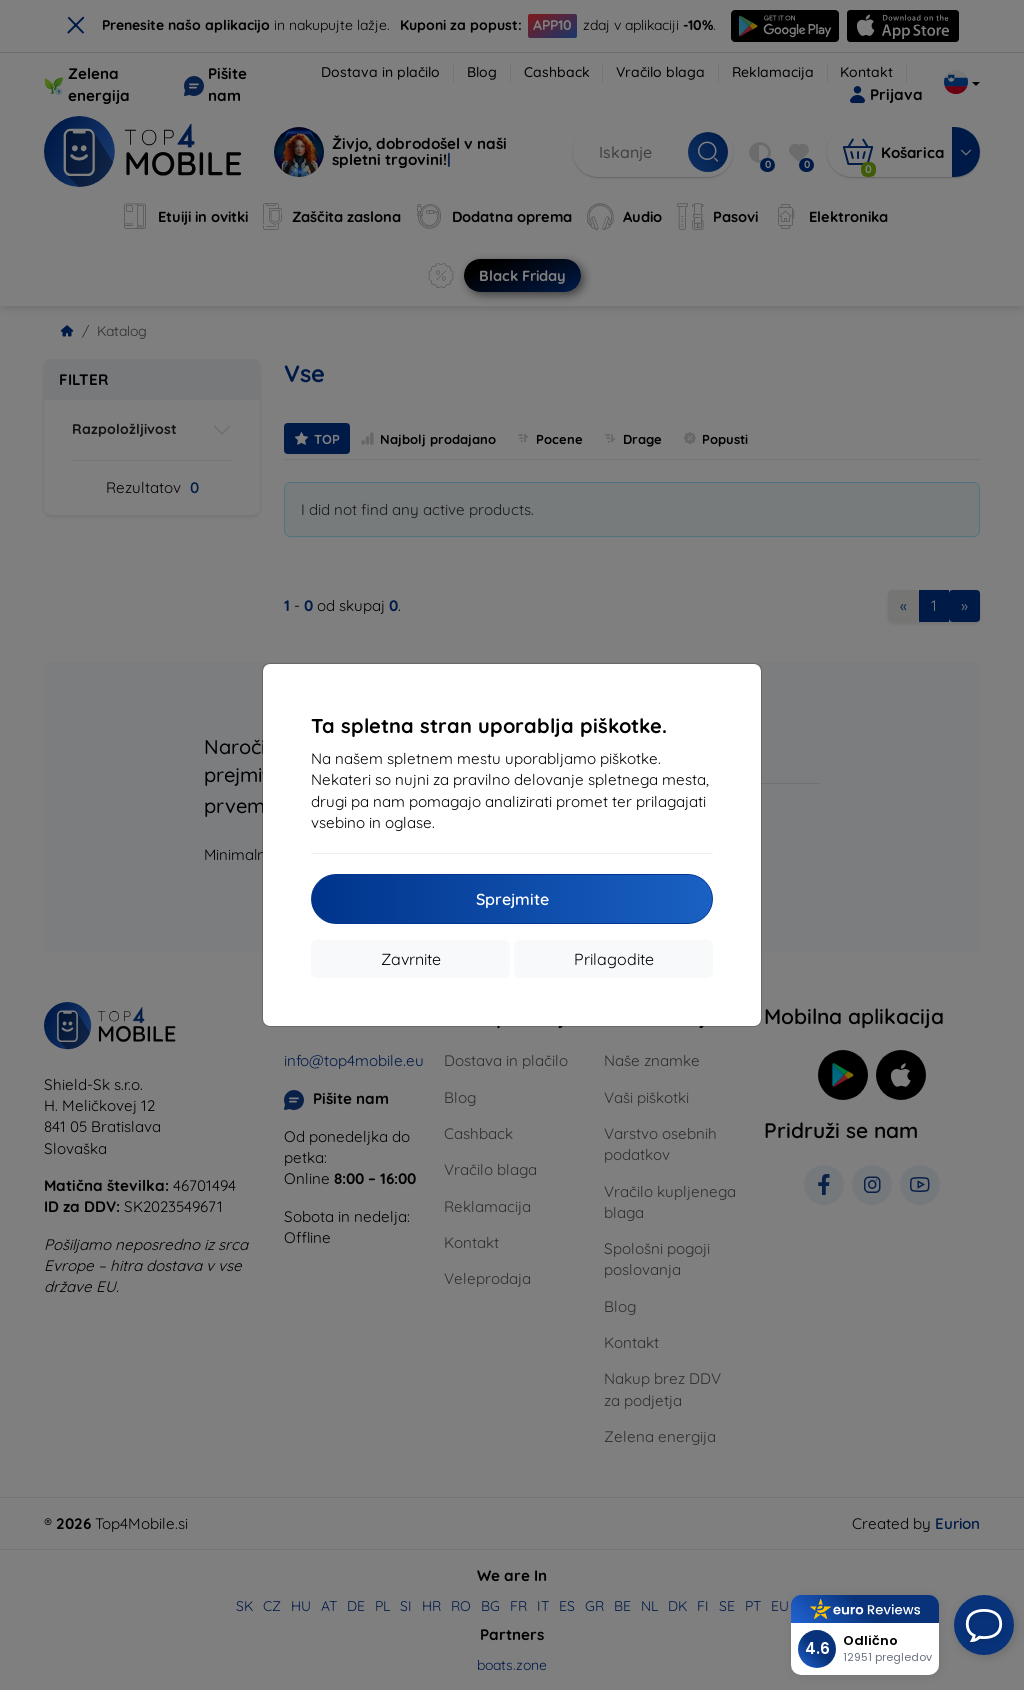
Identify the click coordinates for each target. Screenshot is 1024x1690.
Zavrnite (411, 959)
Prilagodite (614, 959)
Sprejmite (512, 899)
